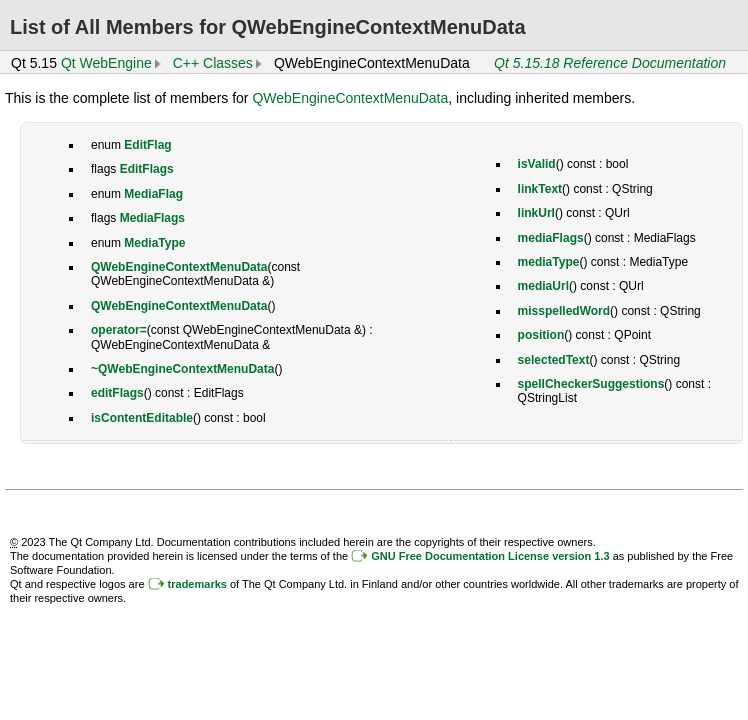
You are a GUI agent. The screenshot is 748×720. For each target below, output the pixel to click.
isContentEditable (142, 418)
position (541, 335)
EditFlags (147, 169)
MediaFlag (153, 194)
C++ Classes (213, 63)
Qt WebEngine (106, 63)
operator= (119, 330)
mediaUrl (543, 286)
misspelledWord (564, 311)
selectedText (554, 360)
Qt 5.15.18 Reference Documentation (610, 63)
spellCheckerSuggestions (591, 384)
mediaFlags (551, 238)
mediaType (549, 262)
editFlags (117, 393)
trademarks (197, 584)
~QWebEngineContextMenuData (182, 369)
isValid (537, 164)
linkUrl (536, 213)
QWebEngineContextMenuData (350, 98)
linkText (540, 189)
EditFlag (147, 145)
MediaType (154, 243)
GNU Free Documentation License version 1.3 (490, 556)
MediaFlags (152, 218)
